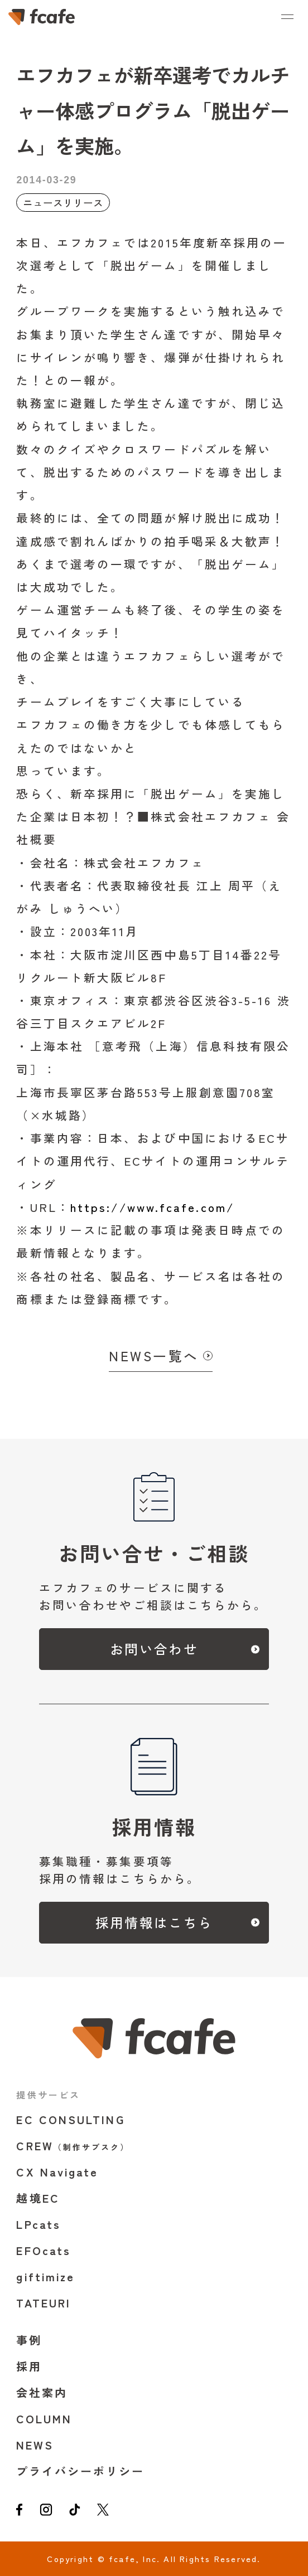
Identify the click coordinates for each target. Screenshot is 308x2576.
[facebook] (19, 2510)
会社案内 (42, 2392)
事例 (29, 2340)
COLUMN (44, 2419)
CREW (72, 2145)
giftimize (45, 2276)
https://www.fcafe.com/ (152, 1207)
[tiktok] (74, 2510)
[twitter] (103, 2510)
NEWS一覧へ (154, 1355)
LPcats (38, 2224)
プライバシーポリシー (80, 2471)
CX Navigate (57, 2172)
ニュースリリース (63, 203)
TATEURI (43, 2303)
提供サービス (48, 2094)
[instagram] (46, 2510)
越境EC (37, 2198)
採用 (29, 2366)
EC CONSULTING (70, 2119)
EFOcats (43, 2250)
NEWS (35, 2445)
